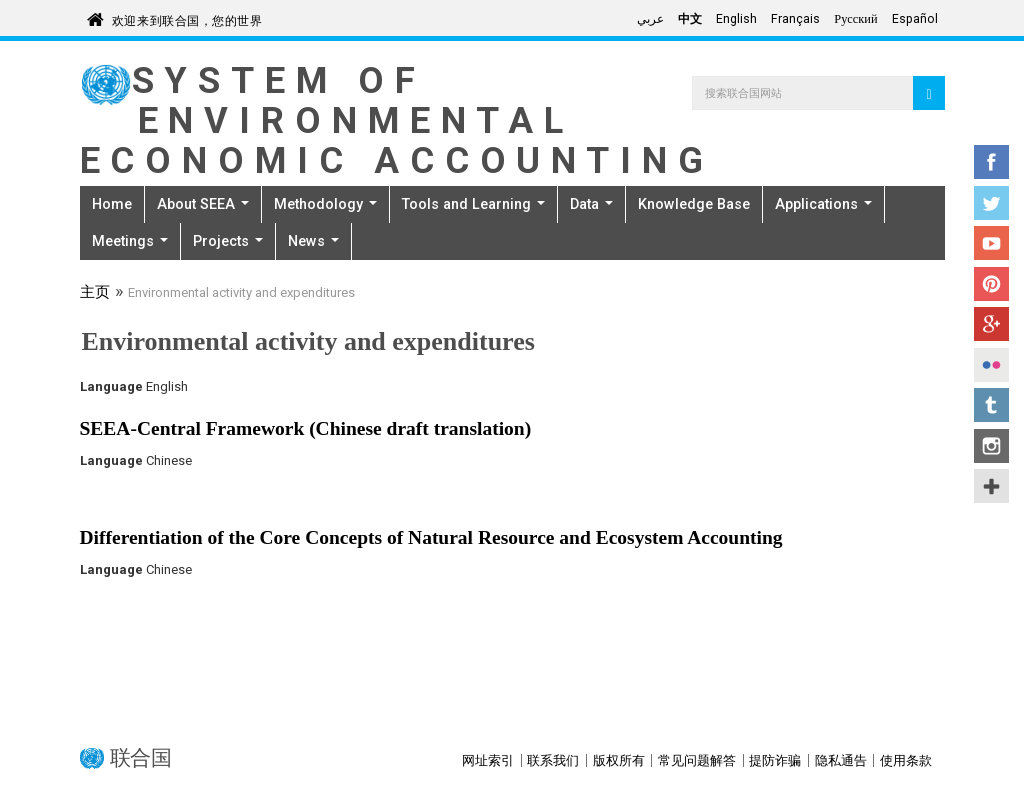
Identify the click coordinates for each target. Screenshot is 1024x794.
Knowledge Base (694, 204)
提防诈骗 (775, 760)
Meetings (130, 241)
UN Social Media (991, 486)
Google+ (991, 324)
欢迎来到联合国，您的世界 (187, 17)
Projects (228, 241)
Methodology (325, 204)
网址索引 (488, 760)
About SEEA (203, 204)
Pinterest (991, 284)
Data (591, 204)
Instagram (991, 446)
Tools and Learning (473, 204)
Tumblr (991, 405)
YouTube (991, 243)
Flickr (991, 365)
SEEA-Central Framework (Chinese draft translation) (306, 428)
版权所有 (619, 760)
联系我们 (553, 760)
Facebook (991, 162)
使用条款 (906, 760)
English (736, 19)
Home (112, 204)
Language (111, 386)
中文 (690, 19)
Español (915, 19)
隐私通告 (841, 760)
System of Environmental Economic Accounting (397, 120)
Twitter (991, 203)
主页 (95, 294)
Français (795, 19)
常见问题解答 (697, 760)
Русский (855, 19)
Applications (823, 204)
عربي (650, 19)
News (313, 241)
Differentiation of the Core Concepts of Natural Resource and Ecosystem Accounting (431, 537)
